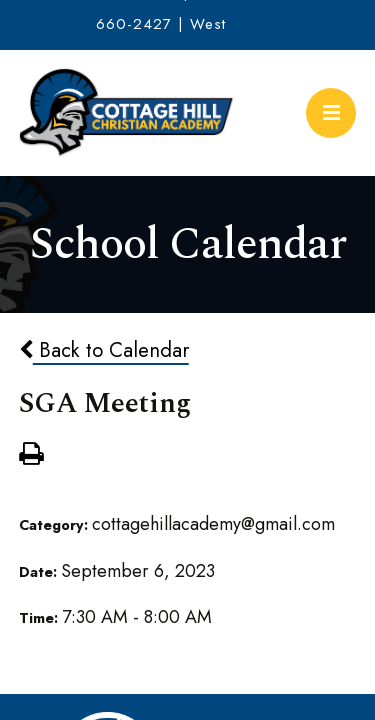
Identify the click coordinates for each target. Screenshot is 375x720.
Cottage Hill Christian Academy (127, 113)
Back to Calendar (104, 350)
